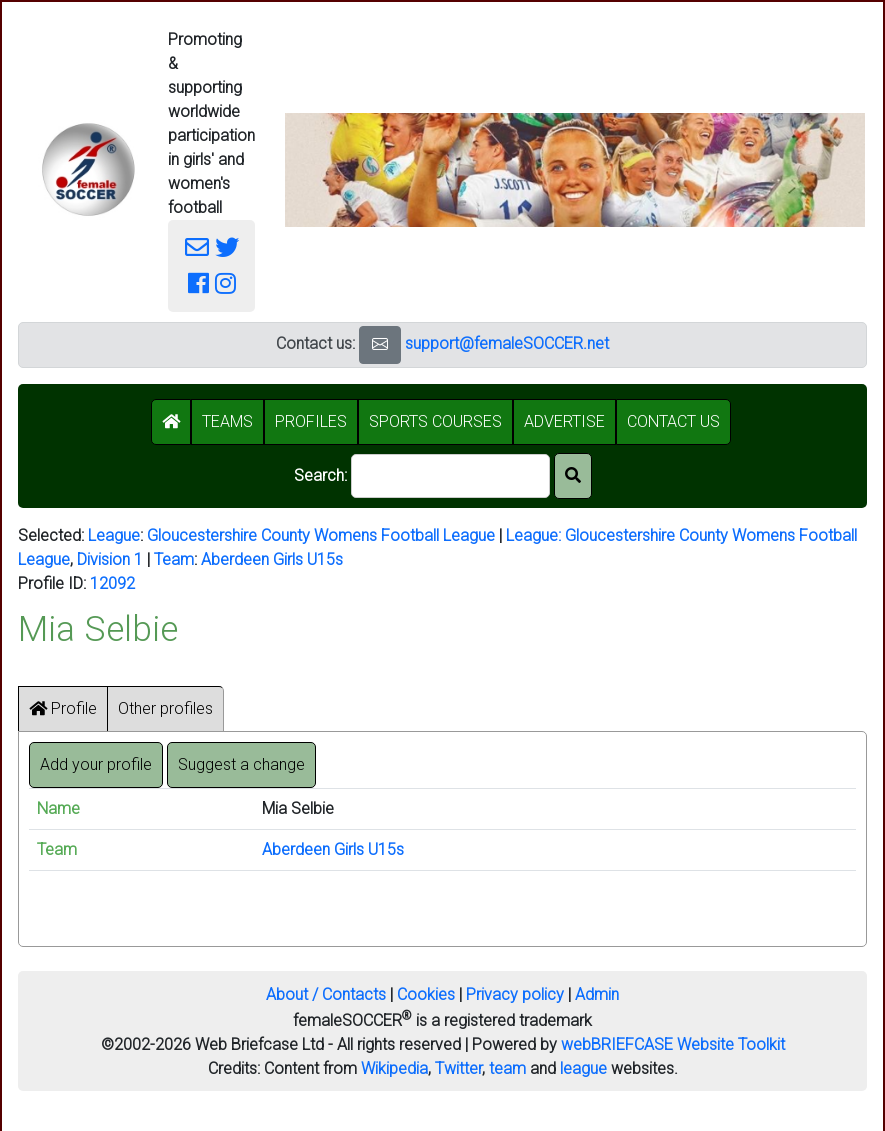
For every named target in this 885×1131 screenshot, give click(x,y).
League (114, 535)
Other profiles (165, 708)
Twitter (458, 1068)
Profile (63, 708)
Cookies (426, 994)
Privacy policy (515, 994)
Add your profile (96, 764)
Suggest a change (241, 764)
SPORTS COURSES (435, 421)
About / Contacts (326, 994)
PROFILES (311, 421)
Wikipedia (394, 1068)
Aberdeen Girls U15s (272, 559)
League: (535, 535)
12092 (112, 583)
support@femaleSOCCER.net (507, 343)
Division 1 (110, 559)
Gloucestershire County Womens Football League (321, 535)
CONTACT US (673, 421)
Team (174, 559)
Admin (597, 994)
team (507, 1068)
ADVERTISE (564, 421)
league (583, 1068)
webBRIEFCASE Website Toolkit (673, 1044)
